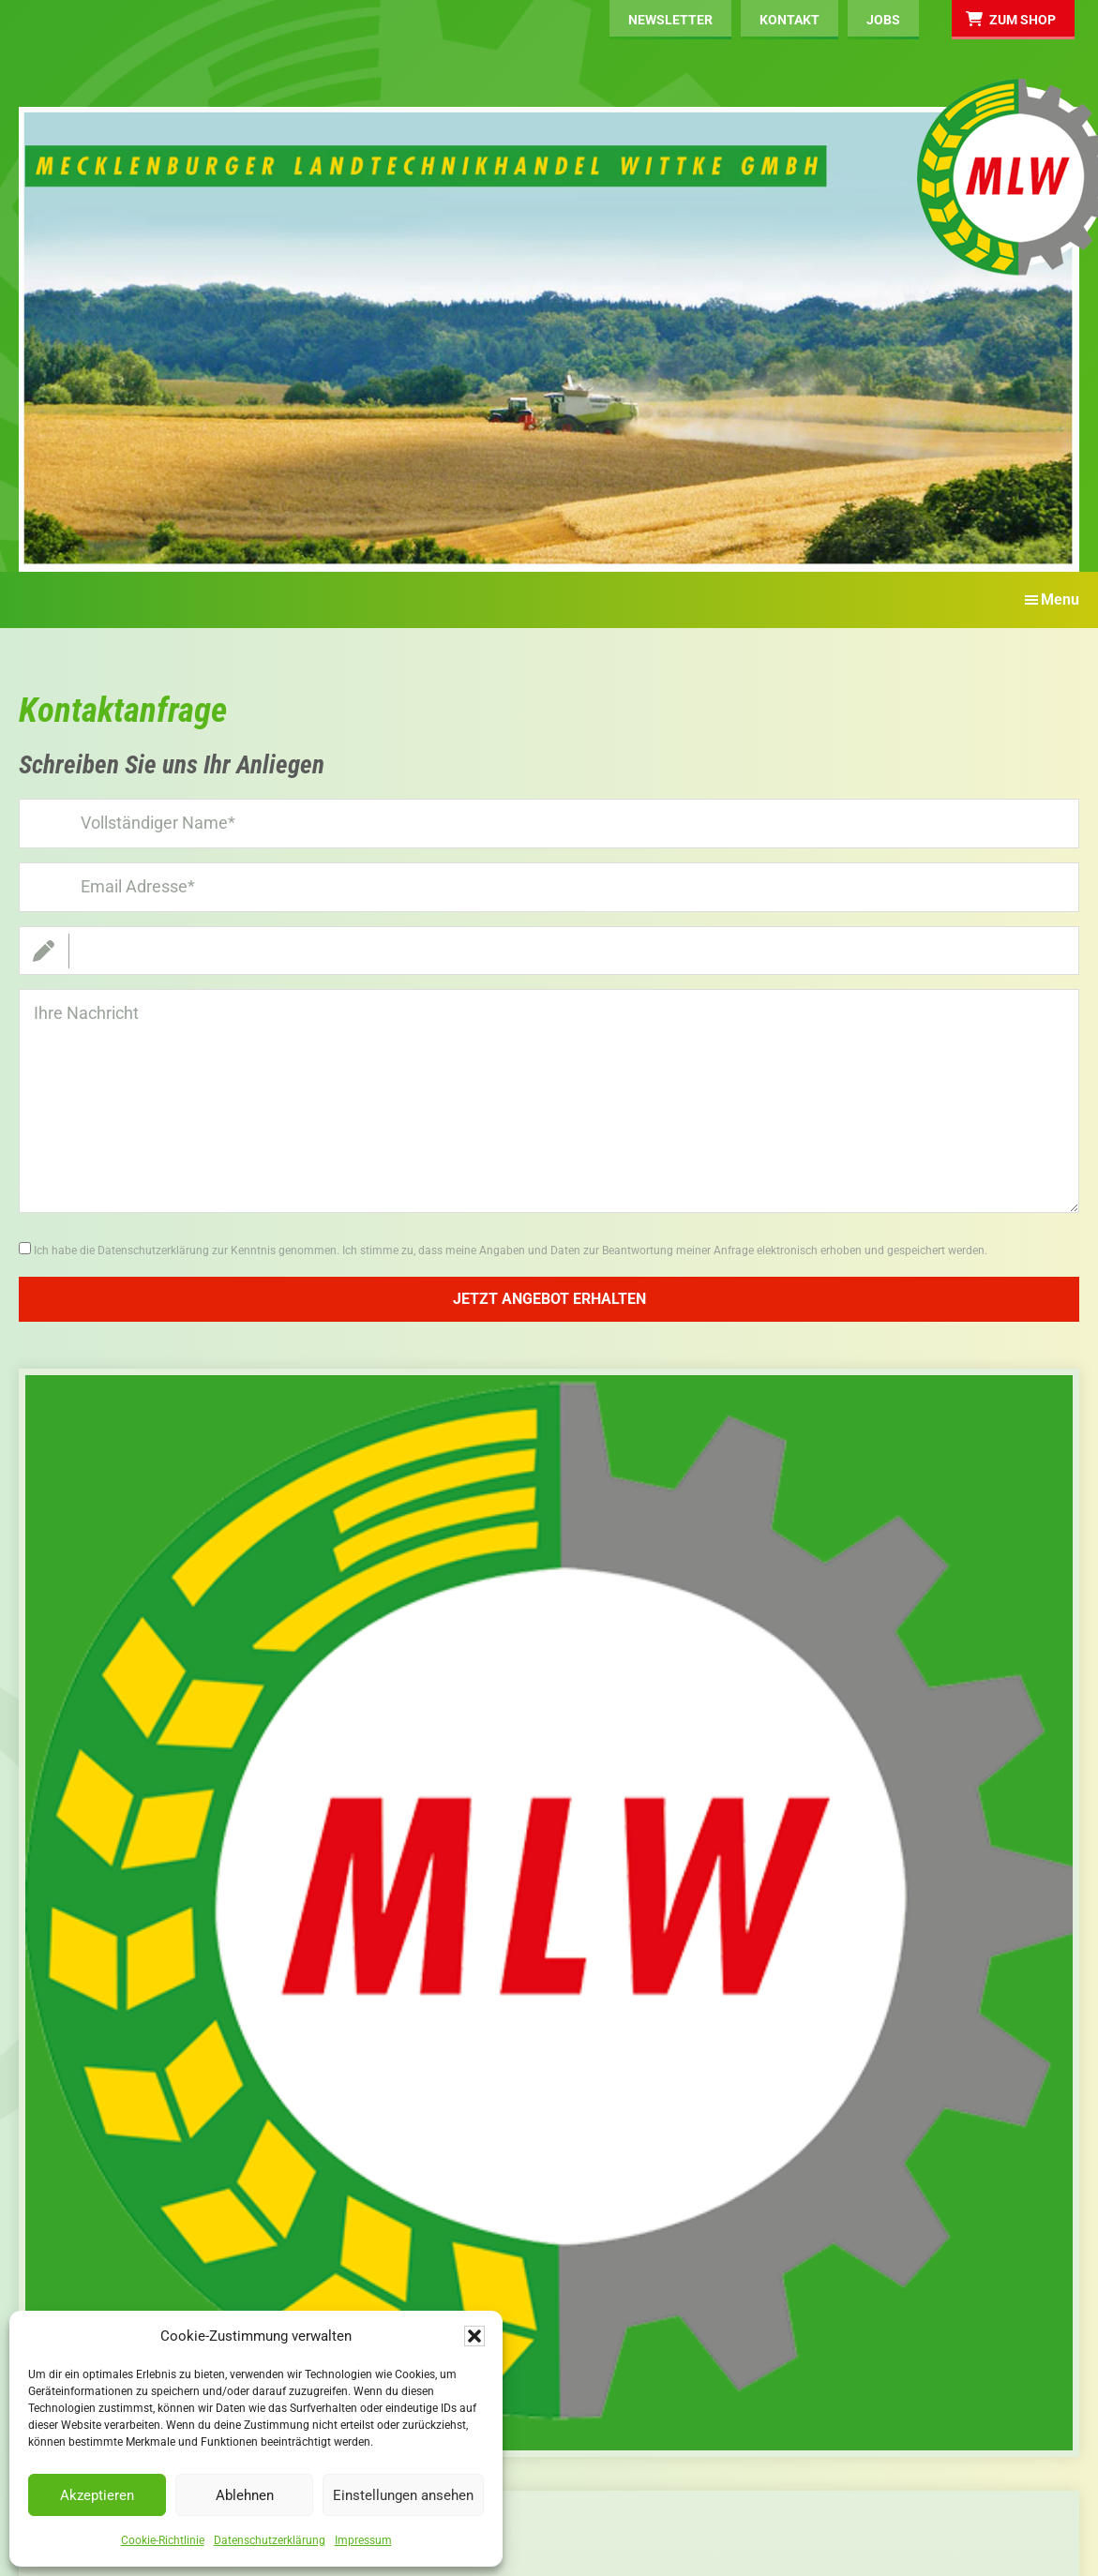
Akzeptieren (97, 2495)
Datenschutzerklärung (269, 2540)
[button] (474, 2336)
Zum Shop (1022, 19)
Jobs (883, 19)
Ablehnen (245, 2495)
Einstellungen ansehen (403, 2495)
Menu (1060, 599)
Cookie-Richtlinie (162, 2540)
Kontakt (790, 19)
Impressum (363, 2540)
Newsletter (670, 19)
